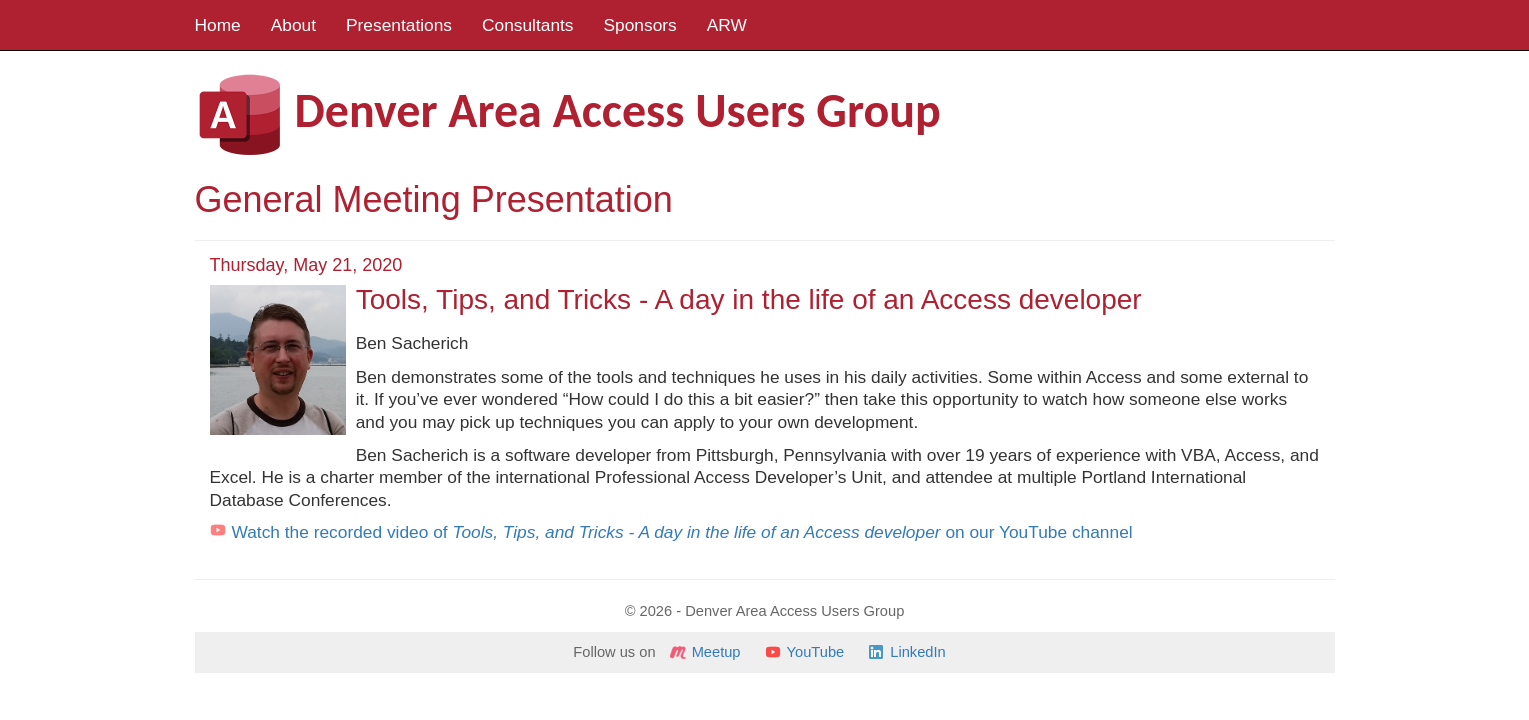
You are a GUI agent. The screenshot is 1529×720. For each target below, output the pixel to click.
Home (218, 25)
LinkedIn (917, 652)
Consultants (528, 25)
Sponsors (640, 25)
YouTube (816, 652)
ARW (727, 25)
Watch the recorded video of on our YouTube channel (682, 532)
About (293, 25)
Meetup (716, 652)
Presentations (399, 25)
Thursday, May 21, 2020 (306, 265)
